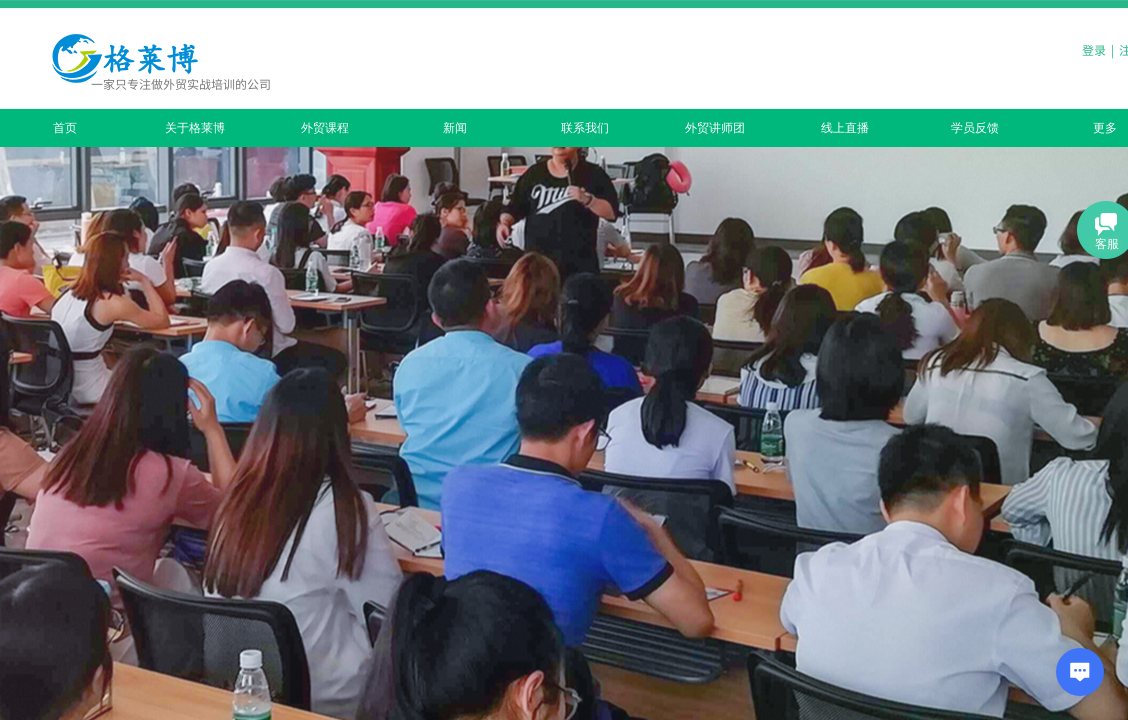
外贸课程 (325, 128)
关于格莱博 (195, 128)
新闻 (455, 128)
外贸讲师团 (715, 128)
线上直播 (845, 128)
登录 (1094, 49)
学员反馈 (975, 128)
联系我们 (585, 128)
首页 (65, 128)
